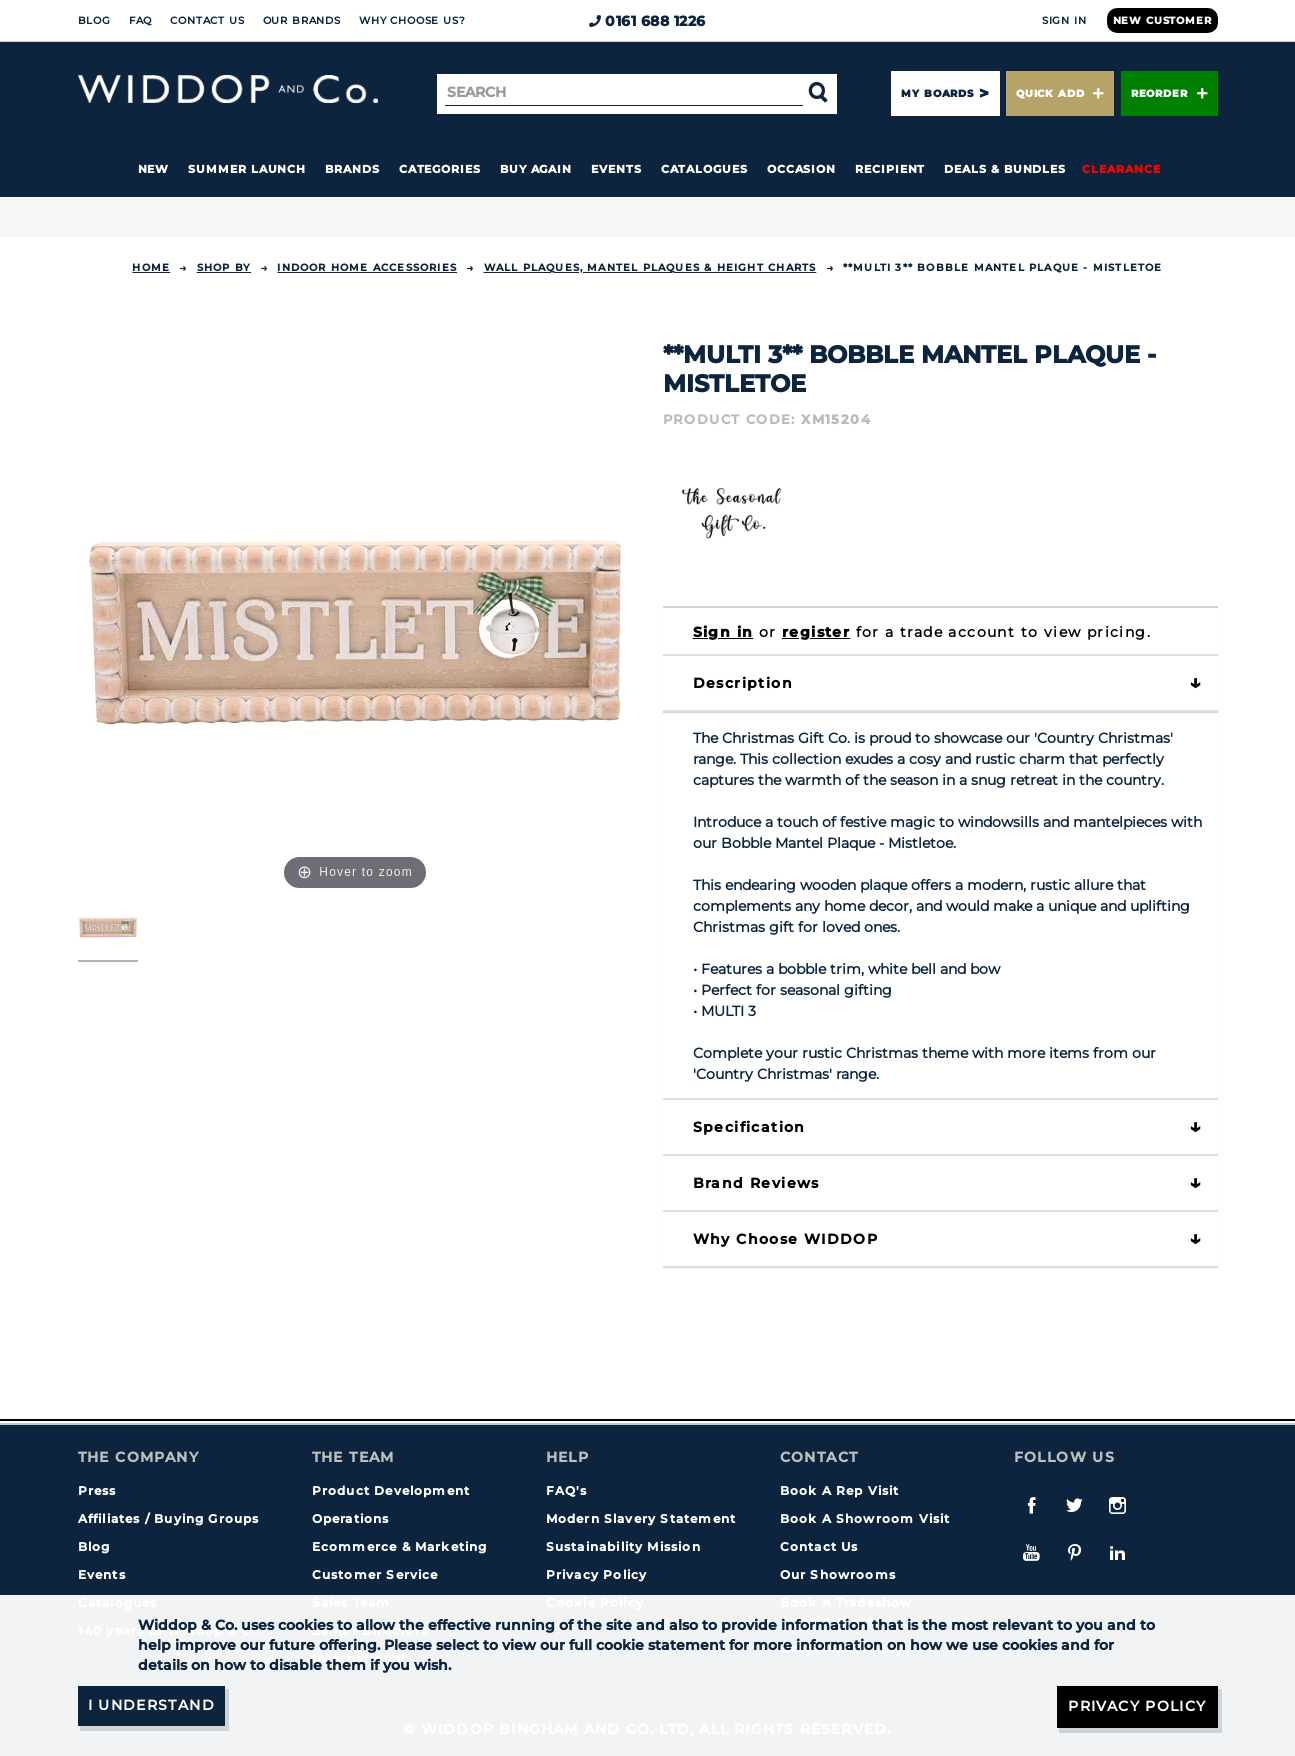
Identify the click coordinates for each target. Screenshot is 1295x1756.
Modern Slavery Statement (641, 1518)
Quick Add (1060, 93)
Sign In (1064, 20)
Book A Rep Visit (840, 1490)
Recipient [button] (890, 169)
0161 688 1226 (647, 21)
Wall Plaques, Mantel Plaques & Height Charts (650, 267)
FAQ (141, 20)
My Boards (937, 93)
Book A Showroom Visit (865, 1518)
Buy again (536, 169)
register (816, 632)
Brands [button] (352, 169)
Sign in (723, 632)
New (154, 169)
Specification (749, 1127)
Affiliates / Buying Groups (169, 1518)
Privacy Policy (597, 1574)
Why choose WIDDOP (786, 1239)
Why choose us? (412, 20)
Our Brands (302, 20)
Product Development (391, 1490)
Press (97, 1490)
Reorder (1169, 93)
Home (151, 267)
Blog (94, 20)
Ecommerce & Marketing (400, 1546)
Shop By (224, 267)
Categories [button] (440, 169)
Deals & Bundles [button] (1005, 169)
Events (616, 169)
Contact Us (207, 20)
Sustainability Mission (623, 1546)
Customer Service (375, 1574)
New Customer (1162, 20)
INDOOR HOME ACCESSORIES (367, 267)
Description (743, 683)
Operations (351, 1518)
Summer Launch (247, 169)
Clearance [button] (1121, 169)
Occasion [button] (801, 169)
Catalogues (704, 169)
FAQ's (567, 1490)
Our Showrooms (838, 1574)
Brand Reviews (756, 1183)
